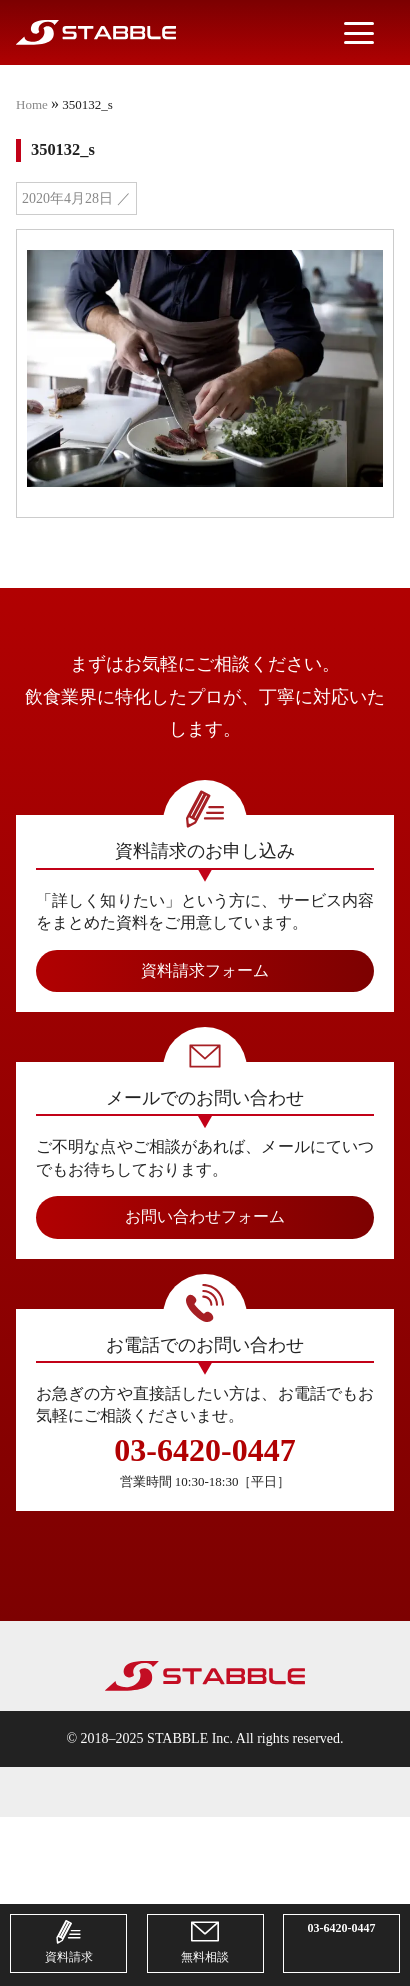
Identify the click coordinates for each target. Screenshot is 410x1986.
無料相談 (205, 1941)
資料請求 (69, 1941)
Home (32, 104)
